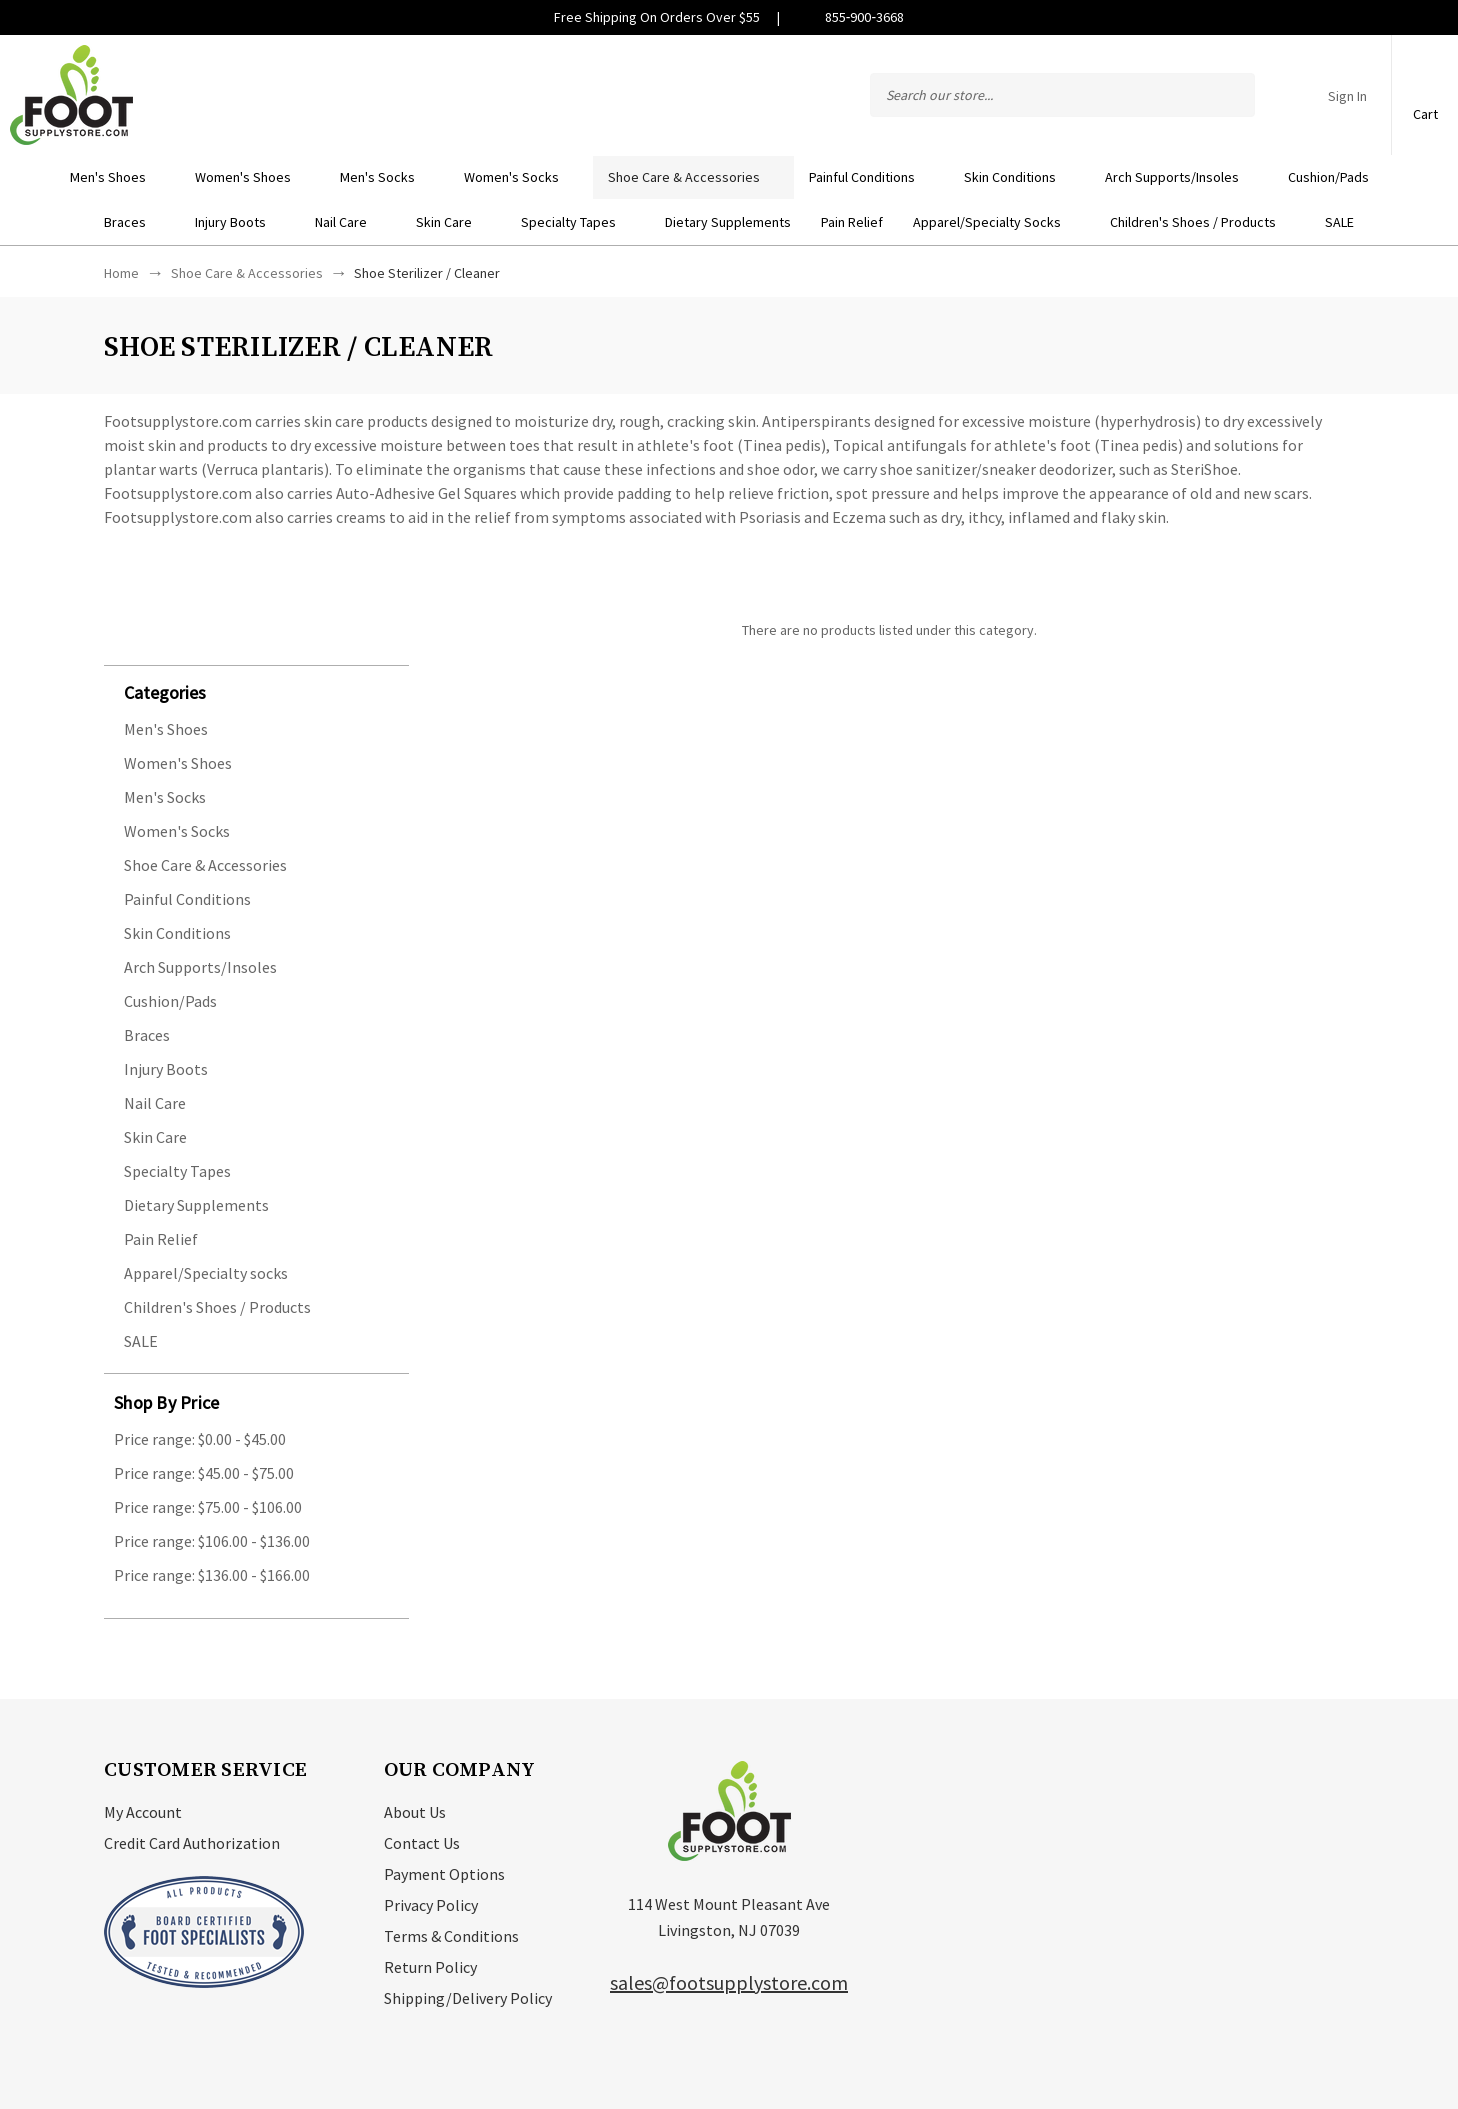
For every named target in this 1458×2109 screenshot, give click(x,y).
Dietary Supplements (728, 222)
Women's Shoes (252, 177)
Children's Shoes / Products (1202, 222)
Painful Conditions (871, 177)
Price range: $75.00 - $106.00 (208, 1507)
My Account (143, 1812)
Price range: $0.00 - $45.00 (200, 1439)
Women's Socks (521, 177)
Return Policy (430, 1967)
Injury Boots (240, 222)
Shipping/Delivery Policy (468, 1998)
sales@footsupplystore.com (729, 1982)
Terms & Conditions (451, 1936)
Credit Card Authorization (192, 1843)
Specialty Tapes (578, 222)
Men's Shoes (117, 177)
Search (1230, 95)
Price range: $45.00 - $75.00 (204, 1473)
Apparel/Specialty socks (996, 222)
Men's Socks (387, 177)
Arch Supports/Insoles (1181, 177)
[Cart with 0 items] (1425, 85)
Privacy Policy (431, 1905)
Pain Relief (852, 222)
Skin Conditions (1019, 177)
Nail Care (350, 222)
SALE (1339, 222)
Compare (1280, 95)
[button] (266, 691)
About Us (415, 1812)
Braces (134, 222)
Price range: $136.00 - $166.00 (212, 1575)
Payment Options (444, 1874)
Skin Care (453, 222)
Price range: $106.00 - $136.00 (212, 1541)
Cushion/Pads (1338, 177)
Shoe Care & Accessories (693, 177)
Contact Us (422, 1843)
